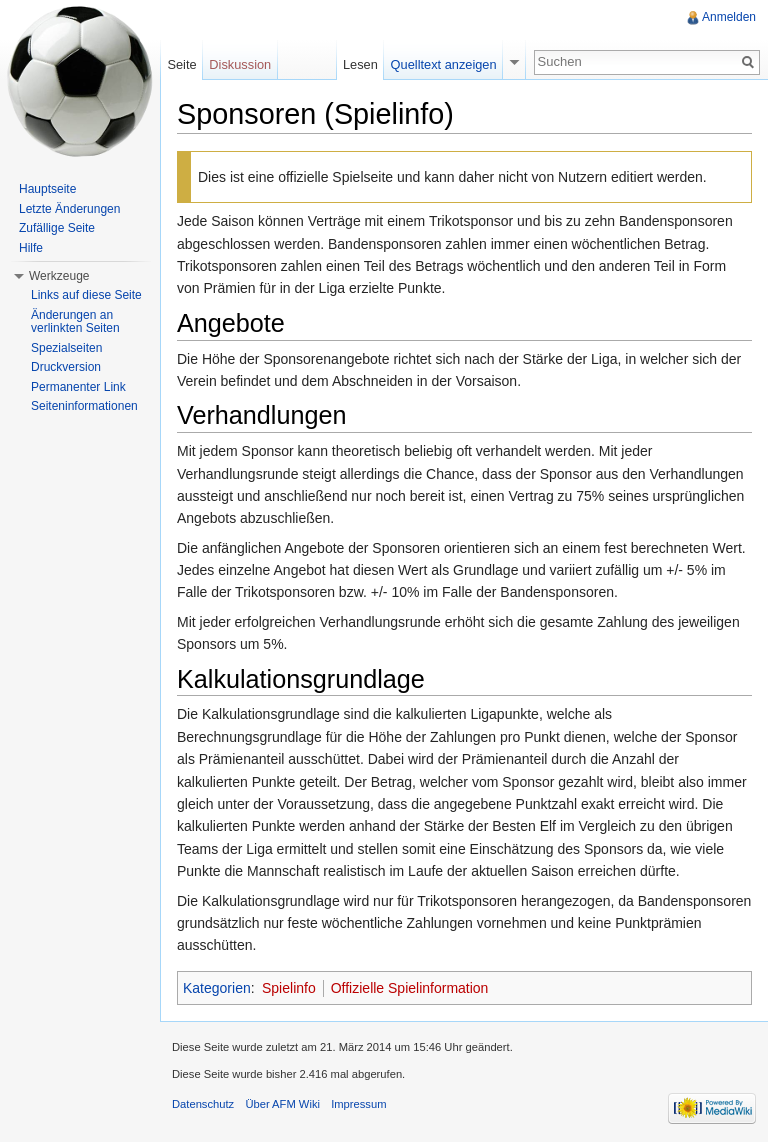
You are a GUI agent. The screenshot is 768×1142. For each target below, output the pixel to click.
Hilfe (31, 248)
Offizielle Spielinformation (410, 988)
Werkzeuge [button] (59, 276)
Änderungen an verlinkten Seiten (75, 322)
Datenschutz (203, 1104)
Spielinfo (289, 988)
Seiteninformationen (84, 406)
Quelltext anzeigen (444, 64)
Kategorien (217, 988)
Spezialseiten (66, 348)
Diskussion (240, 64)
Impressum (358, 1104)
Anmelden (729, 17)
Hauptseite (47, 189)
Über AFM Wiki (282, 1104)
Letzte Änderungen (69, 209)
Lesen (360, 64)
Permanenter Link (78, 387)
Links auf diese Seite (86, 295)
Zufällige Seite (57, 228)
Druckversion (66, 367)
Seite (181, 64)
